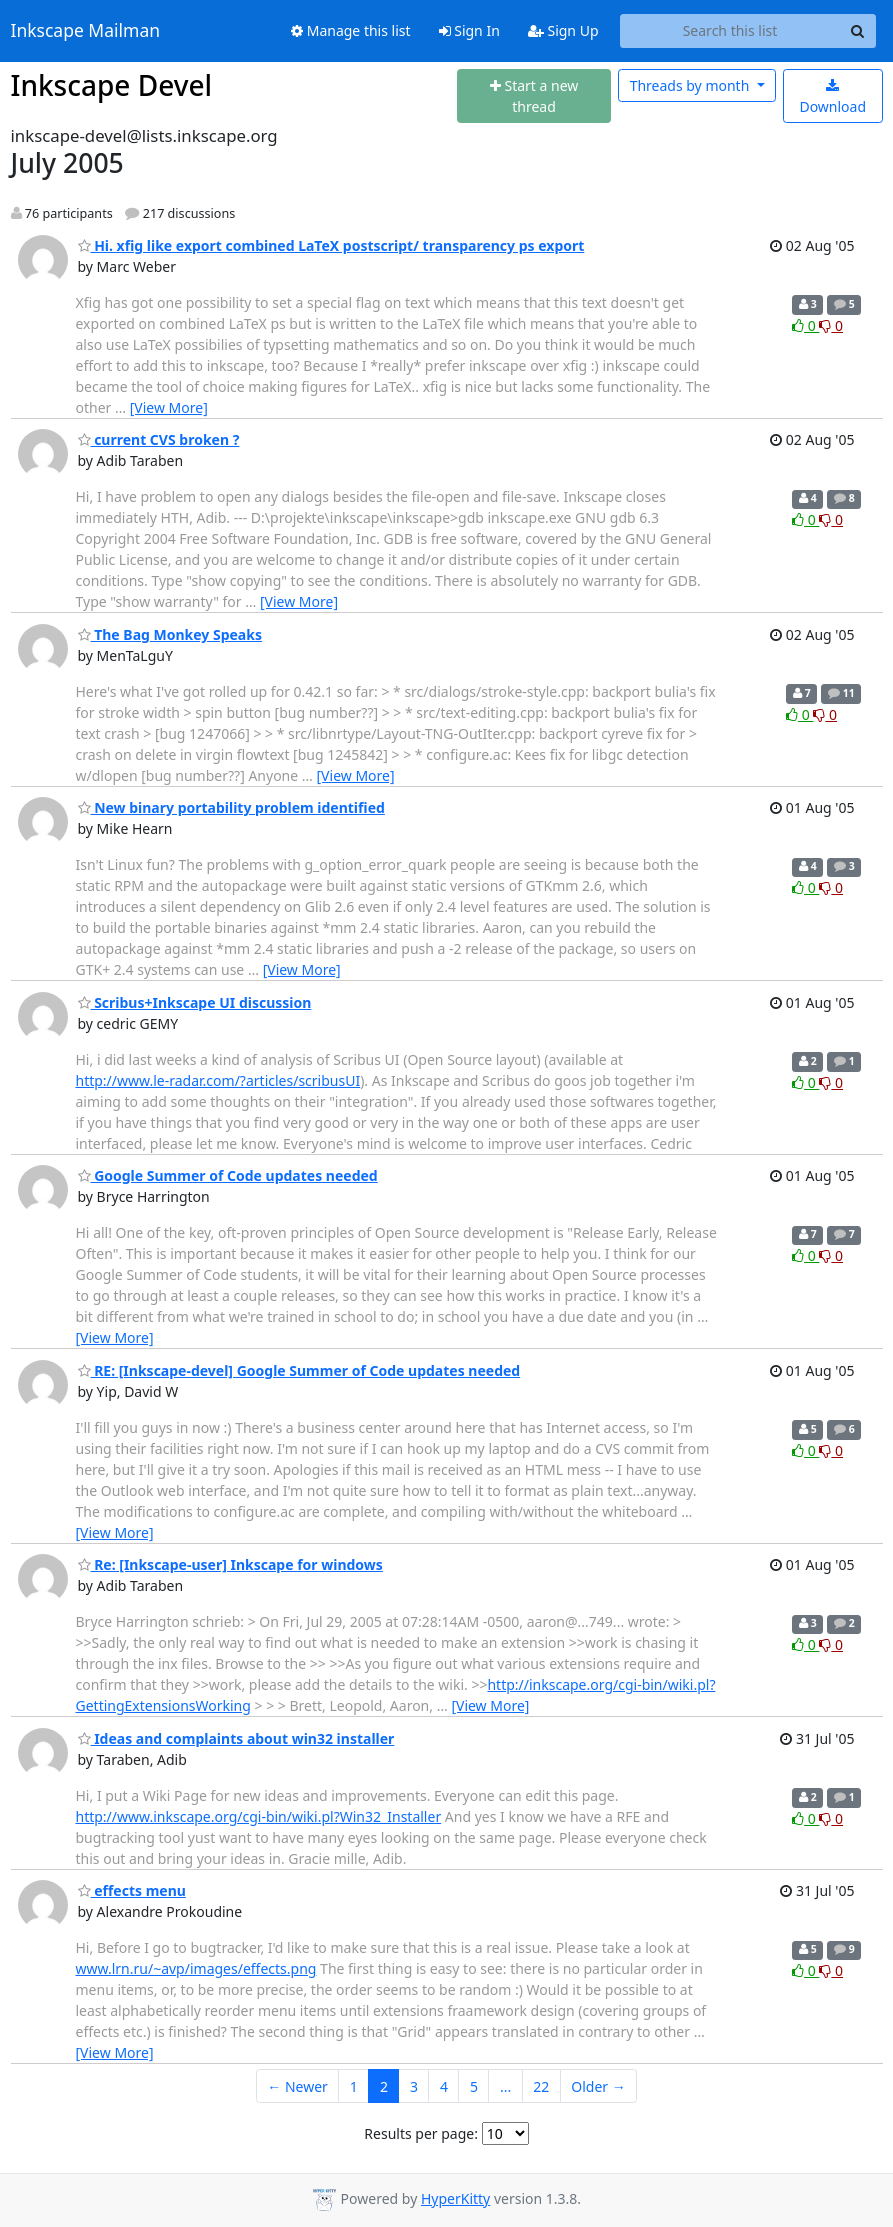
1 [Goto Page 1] (354, 2086)
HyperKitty (455, 2198)
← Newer (297, 2086)
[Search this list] (730, 31)
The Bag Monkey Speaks (170, 634)
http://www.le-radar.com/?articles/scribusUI (218, 1080)
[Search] (858, 31)
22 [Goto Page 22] (541, 2086)
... (505, 2086)
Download (832, 97)
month (691, 85)
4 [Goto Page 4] (444, 2086)
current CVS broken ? (159, 439)
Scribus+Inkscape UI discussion (195, 1002)
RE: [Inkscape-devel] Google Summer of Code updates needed (299, 1370)
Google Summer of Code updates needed (228, 1175)
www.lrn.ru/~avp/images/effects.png (196, 1968)
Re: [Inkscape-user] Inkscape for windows (230, 1564)
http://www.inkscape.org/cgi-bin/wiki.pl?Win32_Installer (259, 1816)
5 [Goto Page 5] (474, 2086)
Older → (598, 2086)
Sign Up (563, 30)
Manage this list (351, 30)
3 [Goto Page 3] (414, 2086)
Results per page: (421, 2133)
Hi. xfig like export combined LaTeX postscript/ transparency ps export (331, 245)
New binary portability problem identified (231, 807)
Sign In (469, 30)
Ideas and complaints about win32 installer (236, 1738)
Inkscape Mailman (86, 31)
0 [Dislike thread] (831, 325)
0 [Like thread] (805, 325)
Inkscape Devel (112, 85)
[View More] (169, 407)
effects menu (132, 1890)
